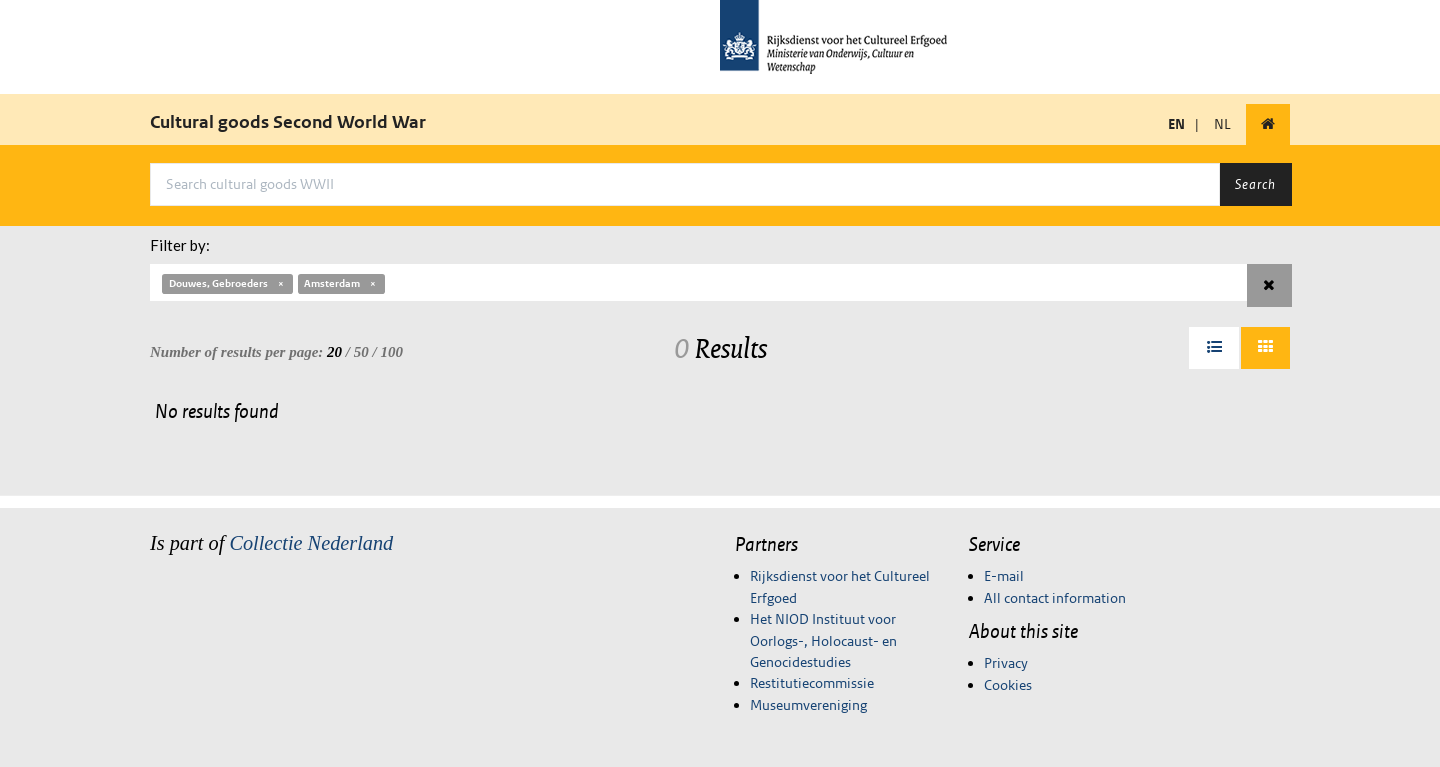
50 (361, 352)
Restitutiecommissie (812, 683)
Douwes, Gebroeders (227, 283)
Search (1255, 184)
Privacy (1006, 663)
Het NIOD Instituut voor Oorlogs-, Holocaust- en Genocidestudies (823, 640)
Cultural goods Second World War (288, 122)
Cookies (1008, 685)
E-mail (1004, 576)
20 (334, 352)
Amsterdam (341, 283)
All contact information (1055, 598)
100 (391, 352)
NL (1222, 124)
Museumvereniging (808, 705)
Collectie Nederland (311, 543)
